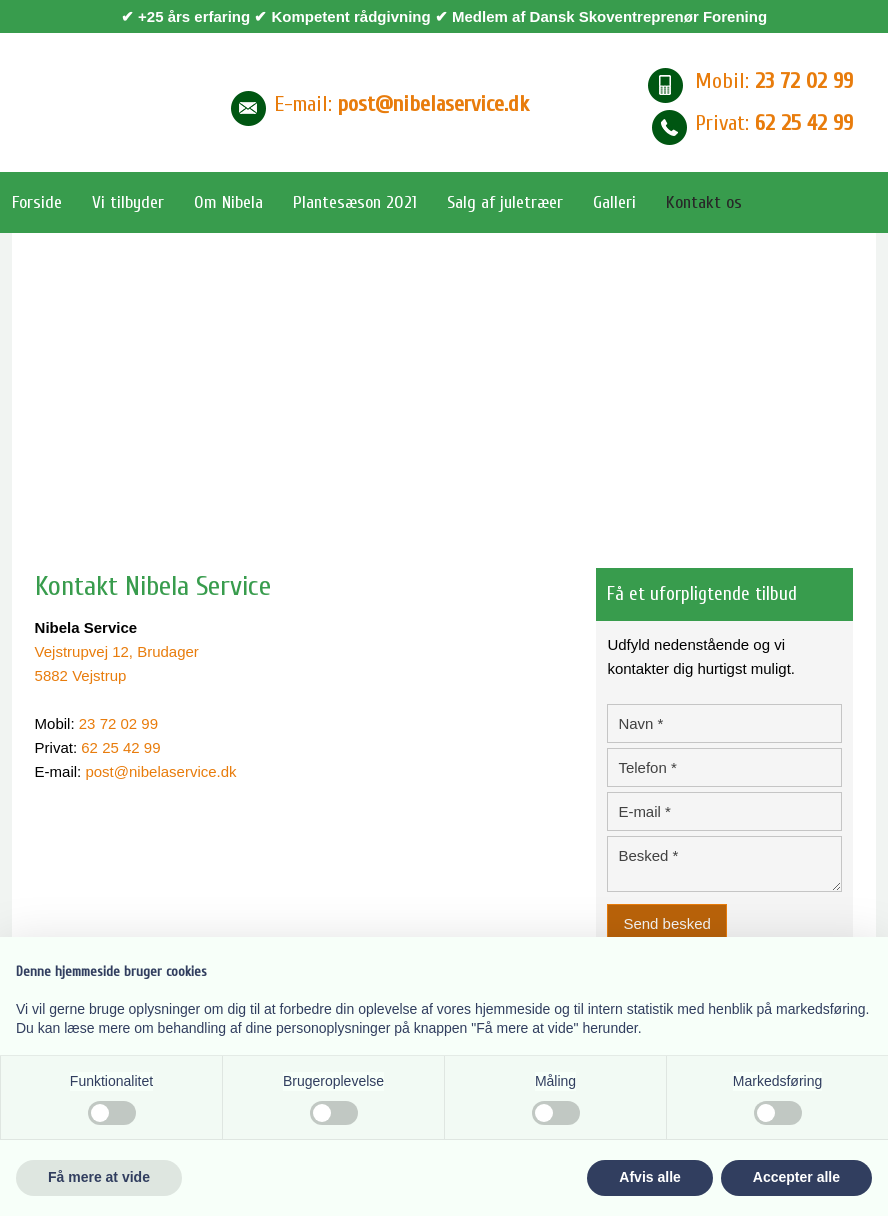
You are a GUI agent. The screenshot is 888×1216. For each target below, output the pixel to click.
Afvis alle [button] (649, 1177)
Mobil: (774, 81)
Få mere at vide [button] (99, 1177)
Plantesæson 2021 (355, 202)
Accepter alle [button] (796, 1177)
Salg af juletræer (505, 202)
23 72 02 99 (118, 723)
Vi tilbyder (128, 202)
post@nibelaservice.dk (160, 771)
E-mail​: (401, 104)
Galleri (614, 202)
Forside (37, 202)
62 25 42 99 (120, 747)
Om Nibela (228, 202)
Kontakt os (704, 202)
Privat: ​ (774, 123)
